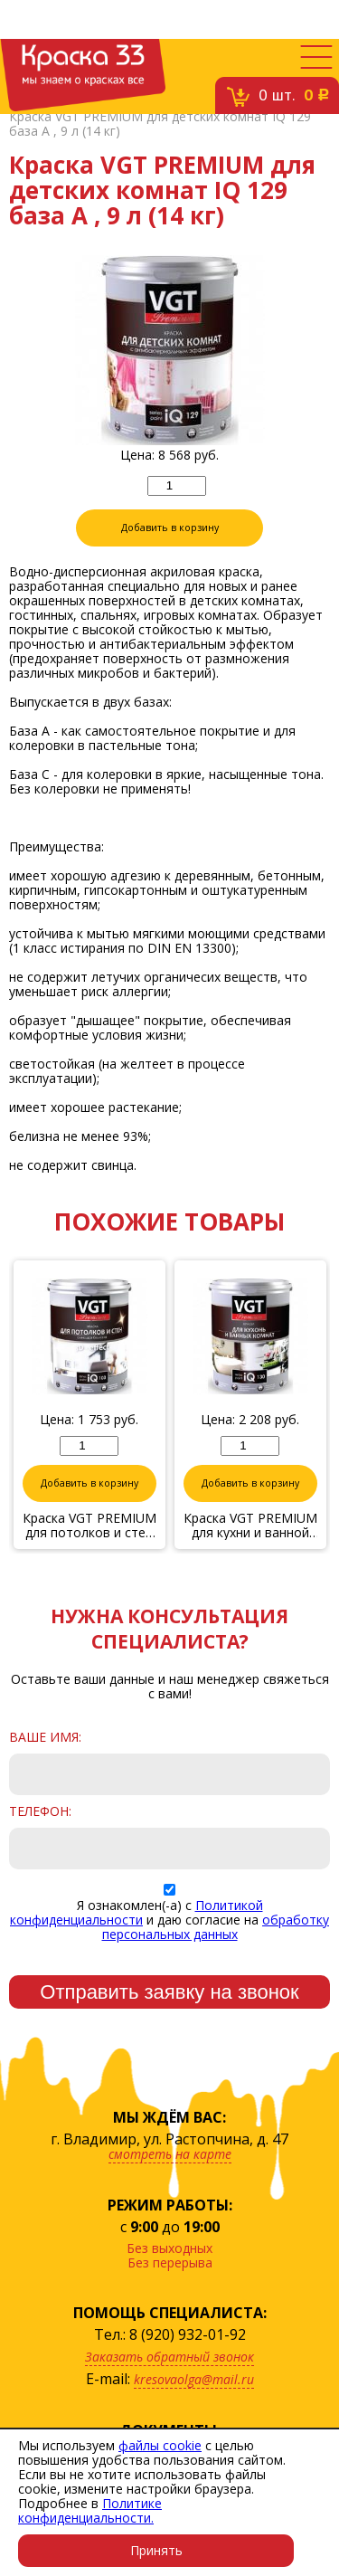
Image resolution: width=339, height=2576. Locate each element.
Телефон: (40, 1811)
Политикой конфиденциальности (136, 1912)
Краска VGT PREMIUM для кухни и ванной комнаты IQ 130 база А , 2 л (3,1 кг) (250, 1525)
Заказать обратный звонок (169, 2356)
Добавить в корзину (170, 527)
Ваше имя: (45, 1737)
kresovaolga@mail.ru (194, 2379)
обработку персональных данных (216, 1927)
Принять (156, 2550)
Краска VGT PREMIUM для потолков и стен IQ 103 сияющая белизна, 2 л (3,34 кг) (89, 1525)
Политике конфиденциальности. (90, 2510)
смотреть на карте (169, 2154)
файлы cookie (160, 2445)
